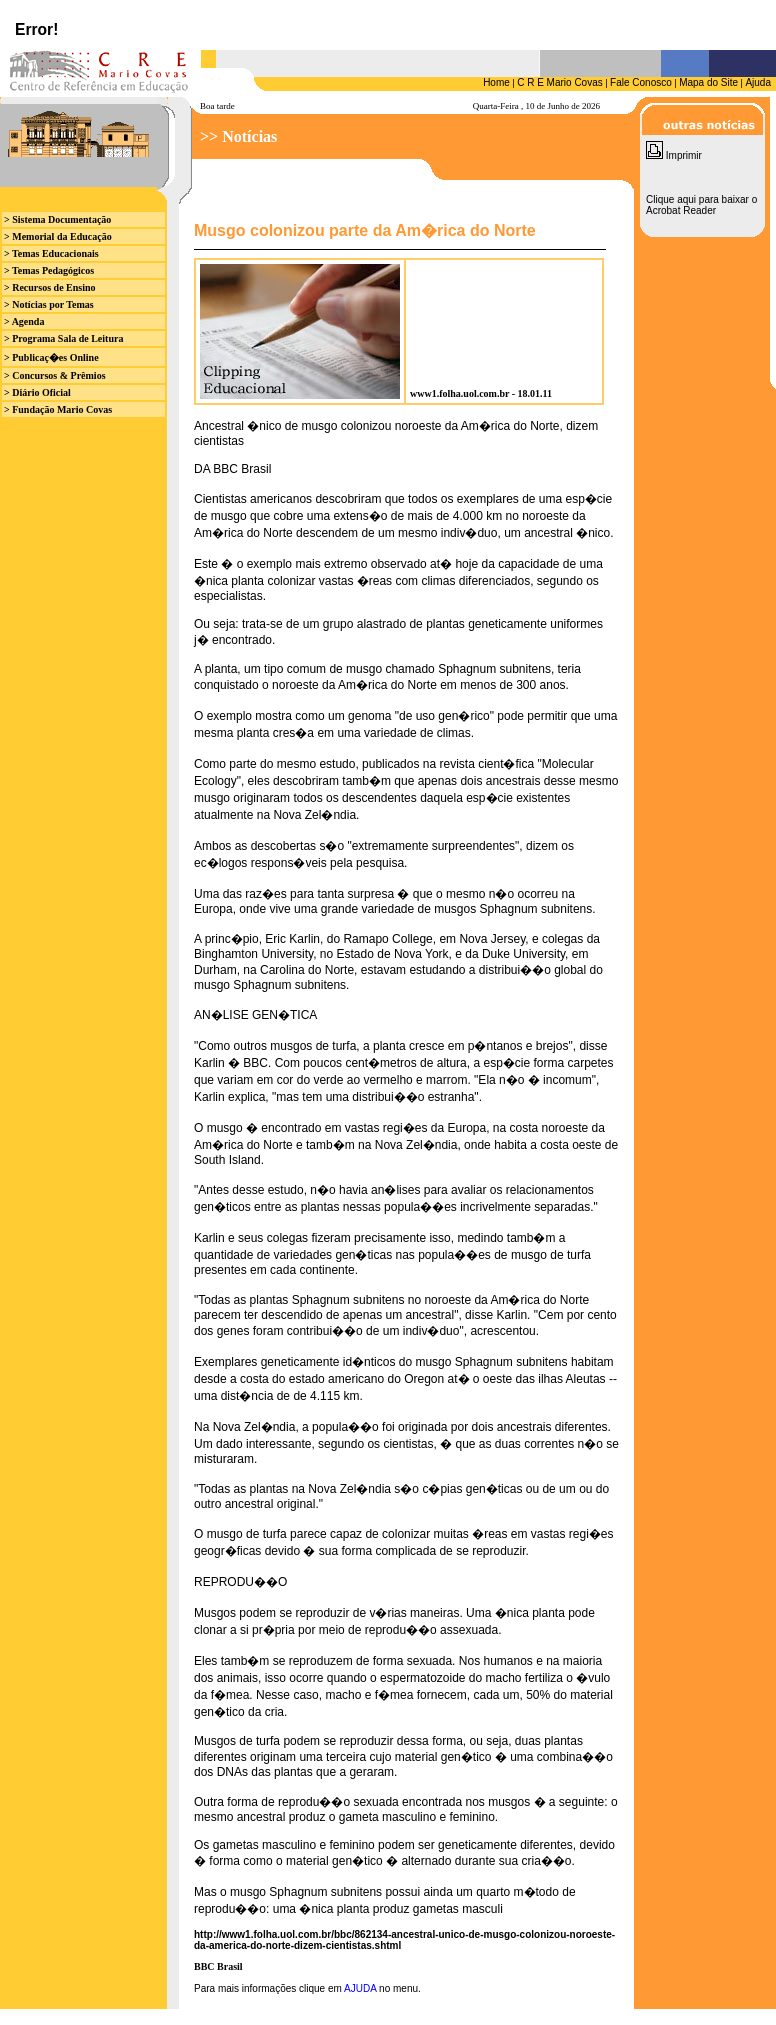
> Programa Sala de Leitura (63, 338)
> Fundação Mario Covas (58, 409)
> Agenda (24, 321)
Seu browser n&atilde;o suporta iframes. (388, 24)
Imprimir (674, 155)
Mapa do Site (708, 82)
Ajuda (758, 82)
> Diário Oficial (37, 392)
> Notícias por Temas (49, 304)
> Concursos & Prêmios (55, 375)
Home (496, 82)
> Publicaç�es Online (51, 357)
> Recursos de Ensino (50, 287)
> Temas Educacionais (51, 253)
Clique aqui (671, 199)
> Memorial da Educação (58, 236)
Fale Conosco (641, 82)
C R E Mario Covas (560, 82)
